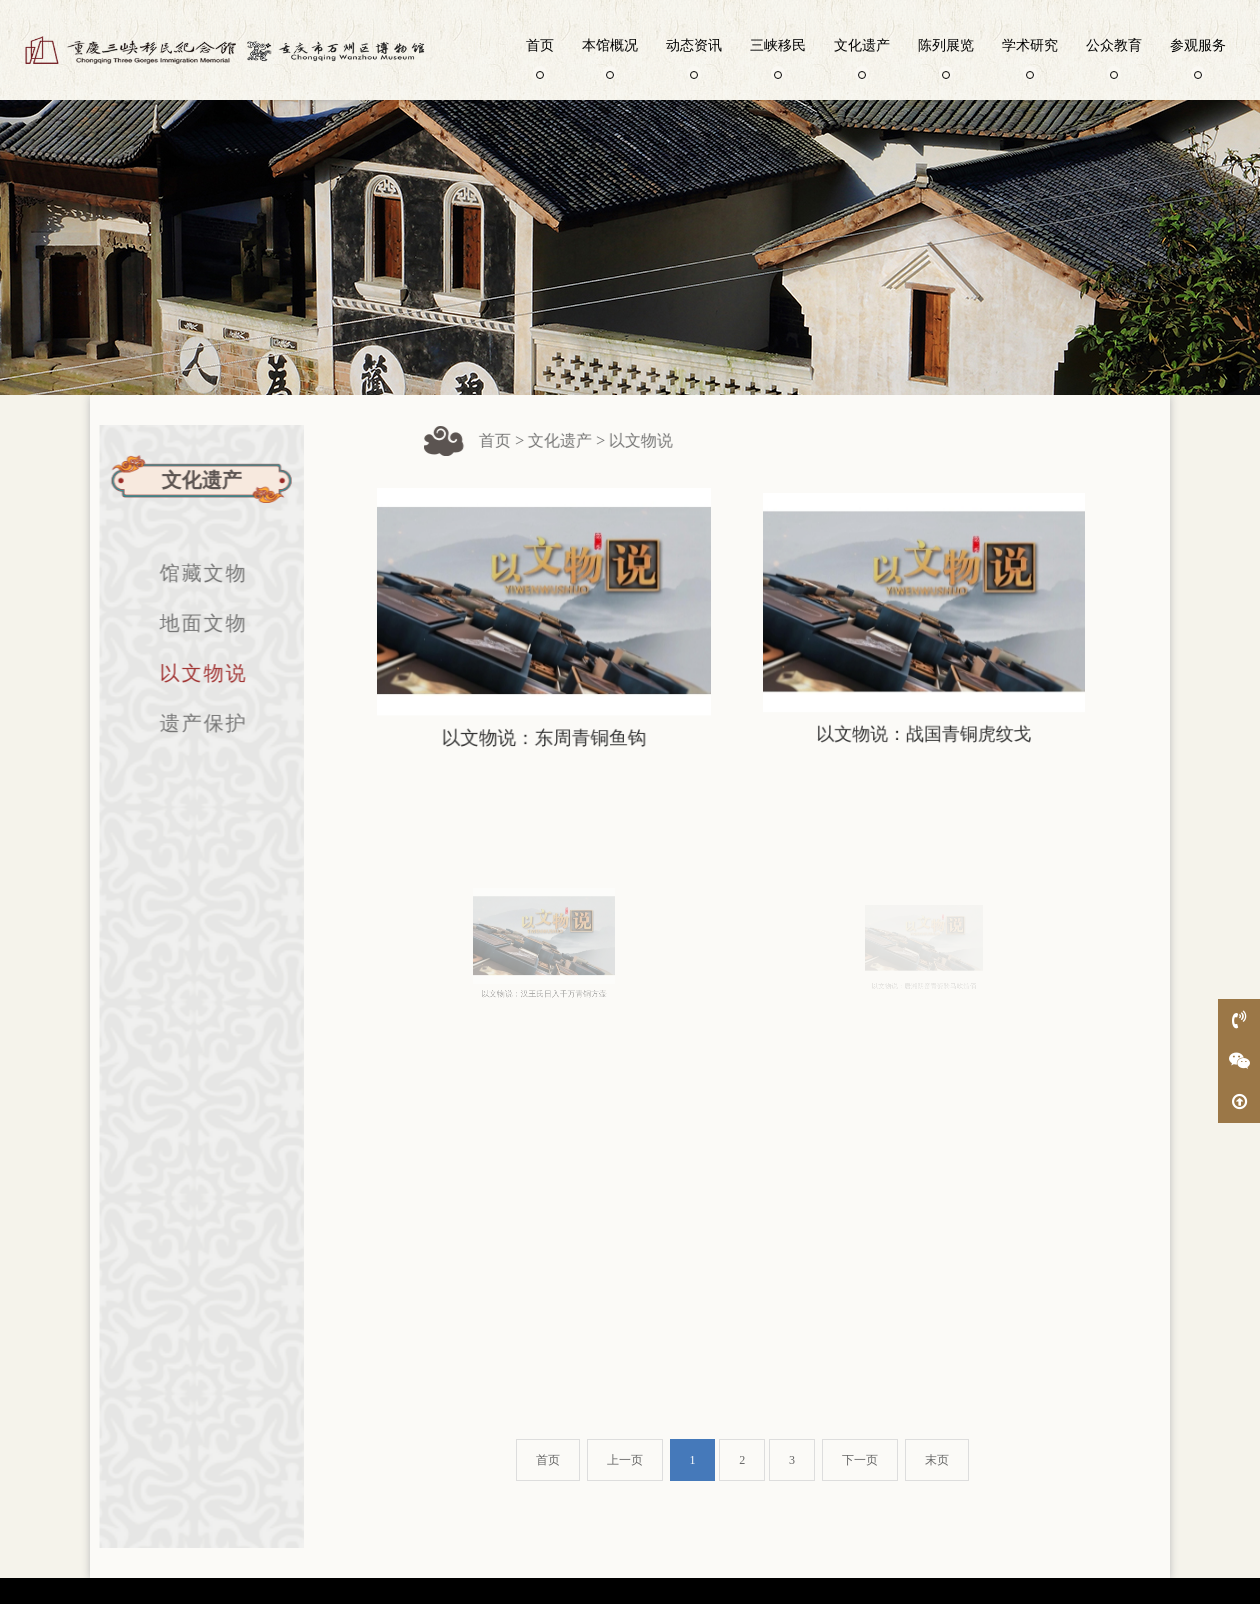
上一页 (625, 1460)
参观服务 (1198, 57)
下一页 (860, 1460)
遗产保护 (194, 723)
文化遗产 (862, 57)
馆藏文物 (194, 573)
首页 (540, 57)
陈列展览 (946, 57)
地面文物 (194, 623)
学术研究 (1030, 57)
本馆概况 (610, 57)
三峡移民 (778, 57)
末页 (937, 1460)
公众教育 (1114, 57)
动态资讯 (694, 57)
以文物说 (194, 673)
